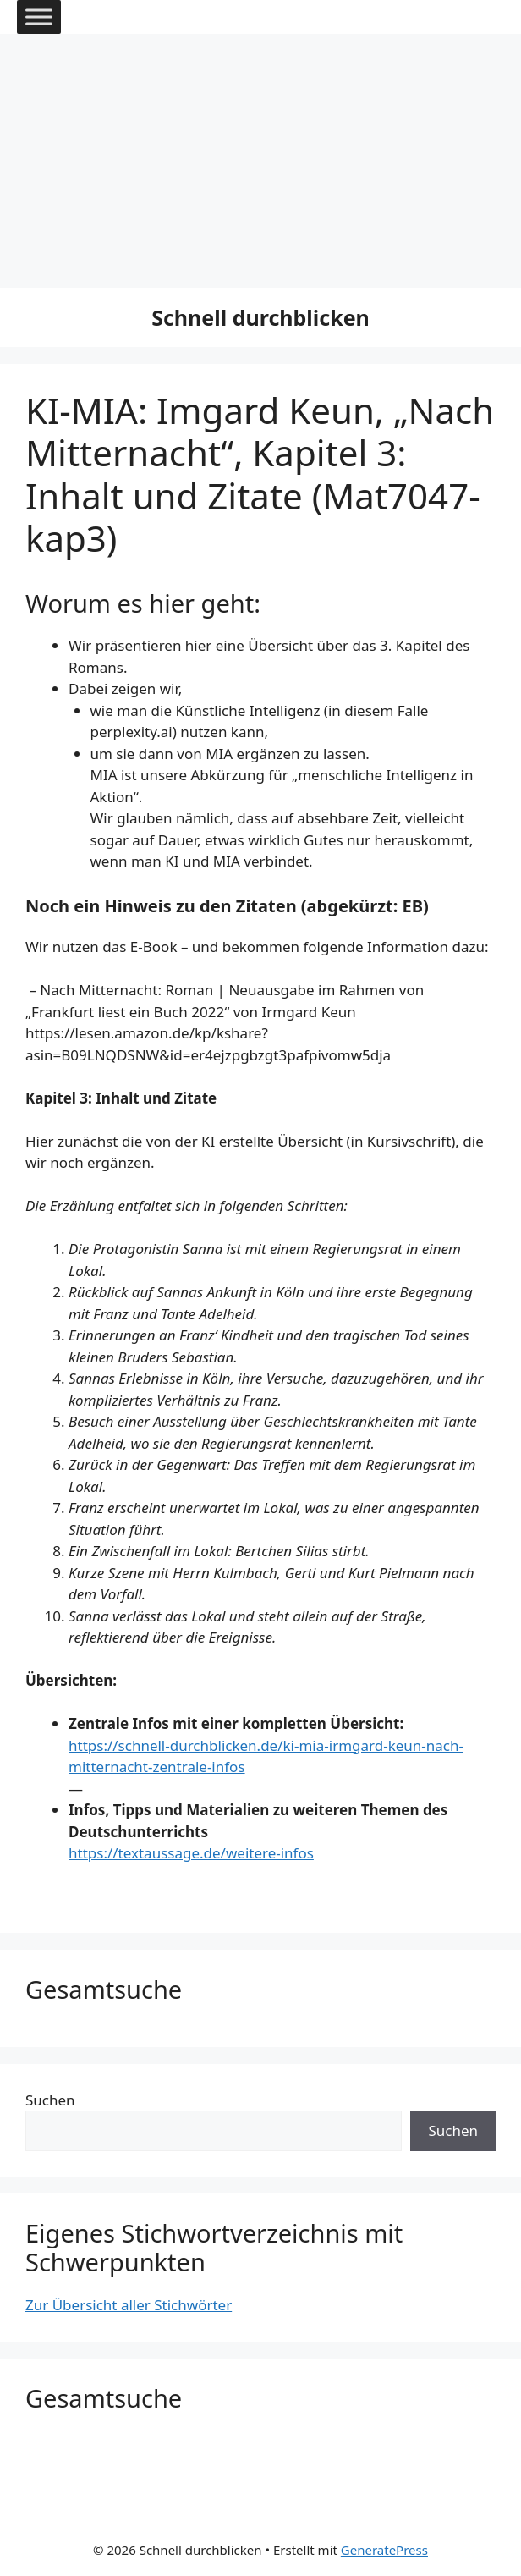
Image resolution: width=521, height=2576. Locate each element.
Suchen (50, 2100)
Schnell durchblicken (260, 317)
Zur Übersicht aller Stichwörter (128, 2305)
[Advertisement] (260, 160)
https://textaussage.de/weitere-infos (191, 1853)
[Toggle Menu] (38, 16)
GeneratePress (384, 2549)
